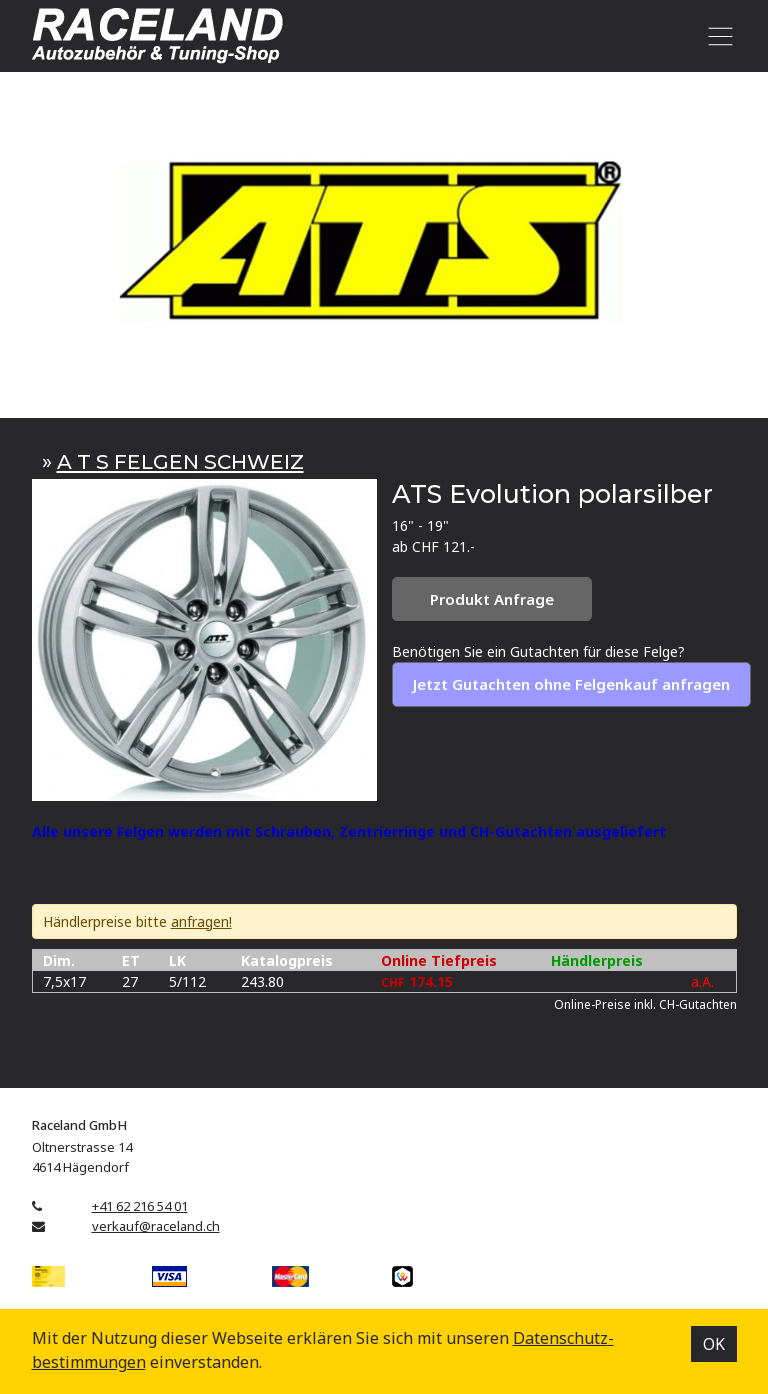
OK (714, 1344)
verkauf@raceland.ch (156, 1226)
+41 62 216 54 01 (140, 1206)
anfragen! (201, 921)
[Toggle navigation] (717, 36)
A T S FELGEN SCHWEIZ (180, 461)
